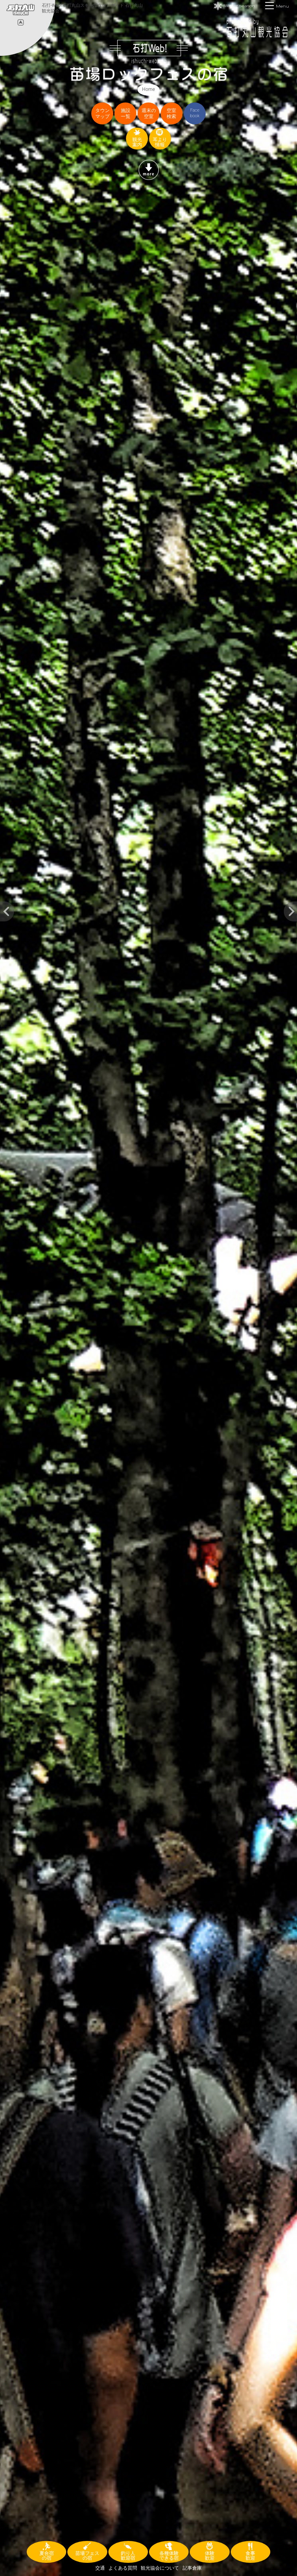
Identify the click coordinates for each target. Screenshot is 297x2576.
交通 (100, 2568)
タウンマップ (102, 113)
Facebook (195, 113)
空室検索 (171, 113)
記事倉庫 (192, 2568)
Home (148, 89)
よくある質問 (122, 2568)
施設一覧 (125, 113)
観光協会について (160, 2568)
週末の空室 (149, 113)
